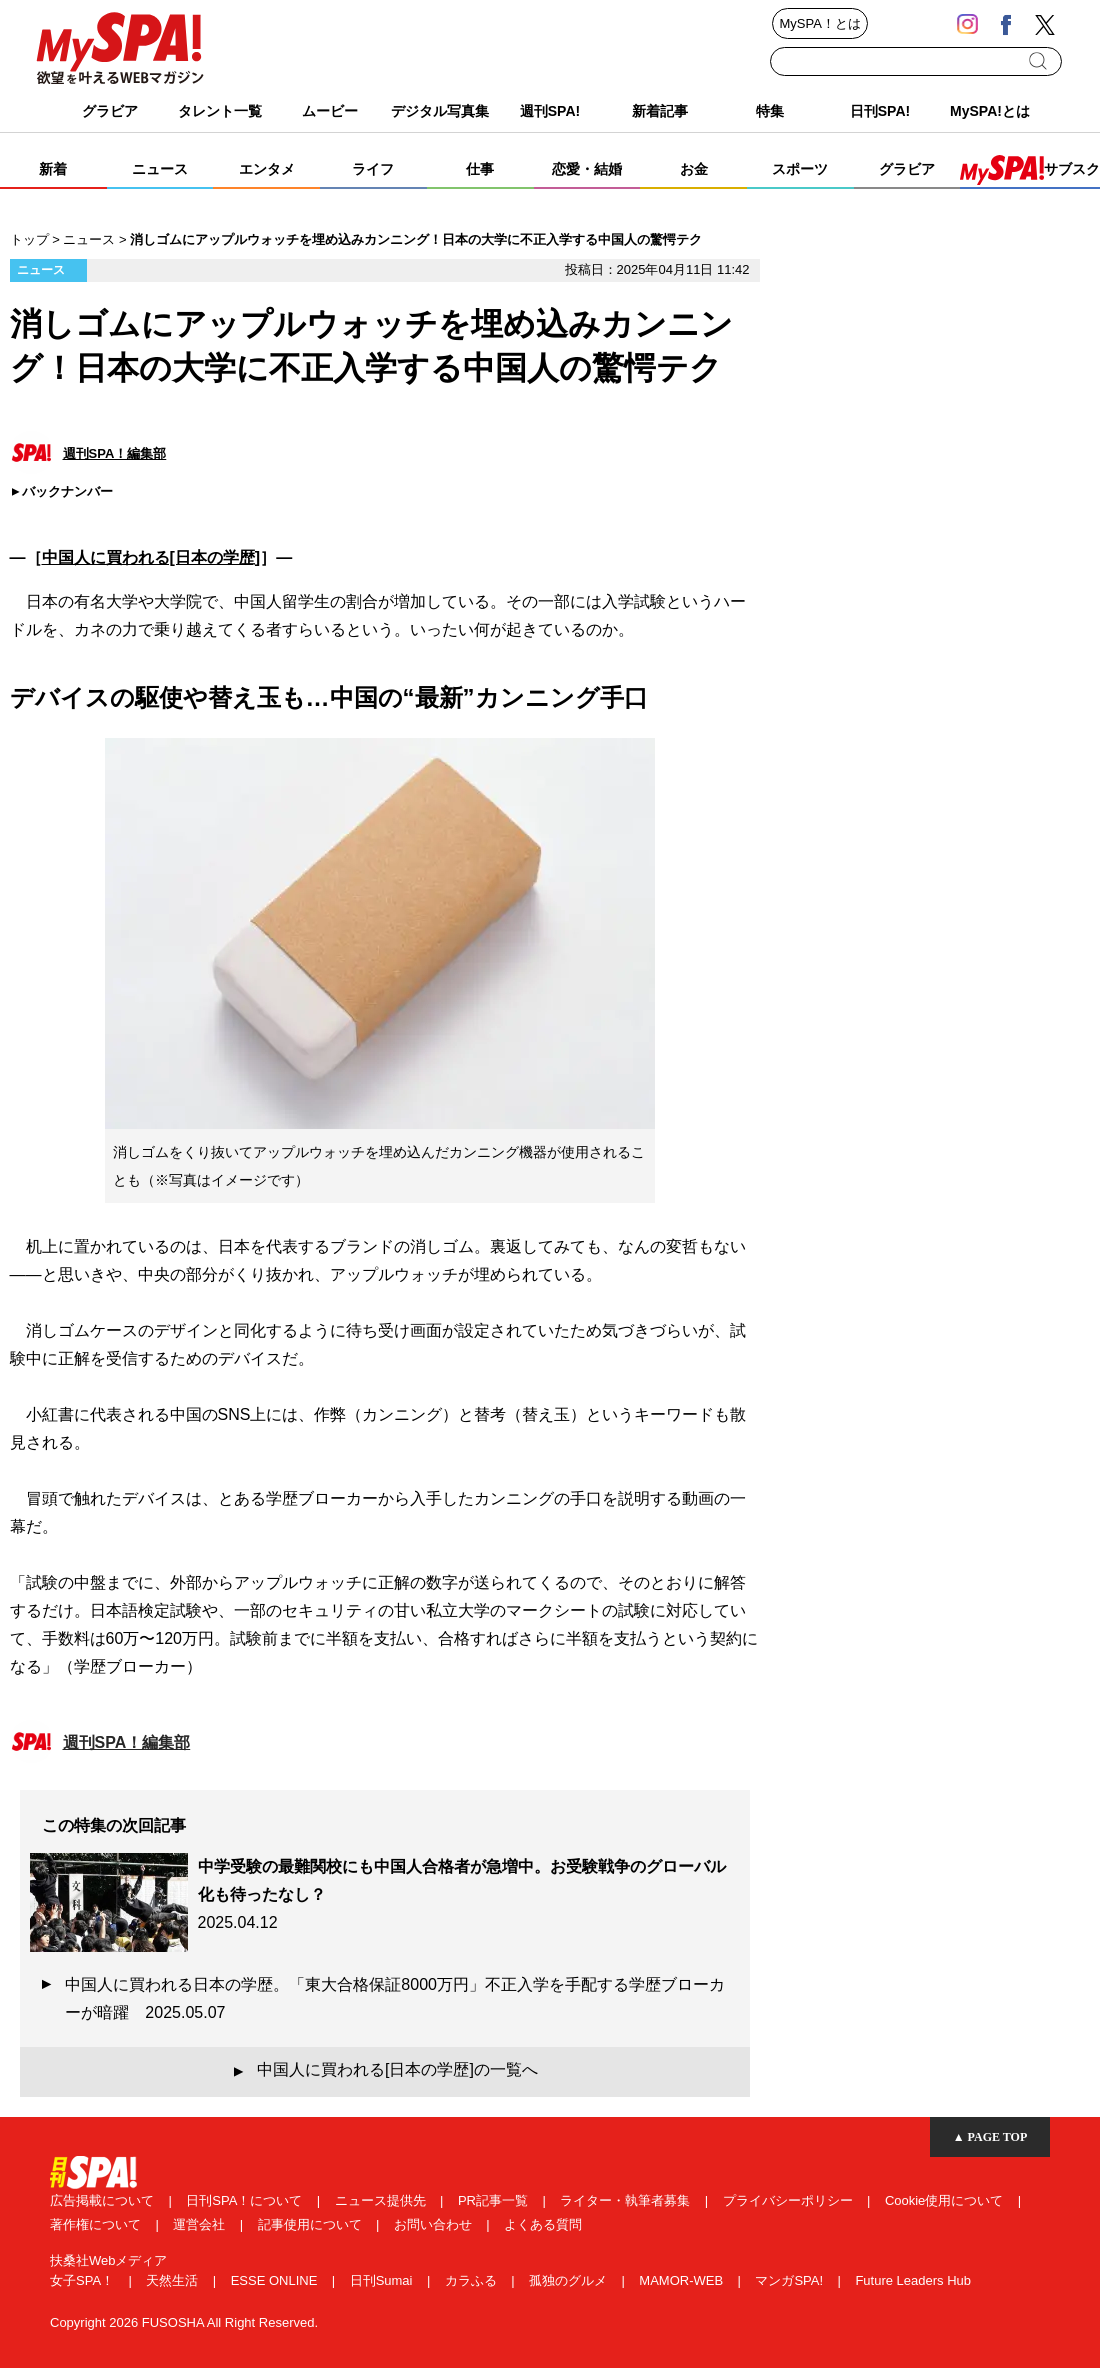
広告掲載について (104, 2200)
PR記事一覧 (495, 2200)
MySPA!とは (990, 111)
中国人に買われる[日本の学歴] (151, 557)
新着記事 (660, 111)
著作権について (97, 2224)
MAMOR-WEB (682, 2280)
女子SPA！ (84, 2280)
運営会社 (201, 2224)
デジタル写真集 (440, 111)
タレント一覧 (220, 111)
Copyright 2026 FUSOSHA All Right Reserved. (184, 2322)
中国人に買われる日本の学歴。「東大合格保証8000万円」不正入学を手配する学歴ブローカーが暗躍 (395, 1998)
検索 (1039, 61)
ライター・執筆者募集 (627, 2200)
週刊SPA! (550, 111)
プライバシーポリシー (790, 2200)
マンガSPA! (790, 2280)
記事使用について (312, 2224)
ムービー (330, 111)
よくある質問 (543, 2224)
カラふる (473, 2280)
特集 (770, 111)
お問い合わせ (435, 2224)
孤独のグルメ (570, 2280)
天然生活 (174, 2280)
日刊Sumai (383, 2280)
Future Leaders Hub (913, 2280)
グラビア (110, 111)
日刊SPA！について (246, 2200)
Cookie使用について (946, 2200)
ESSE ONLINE (276, 2280)
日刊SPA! (880, 111)
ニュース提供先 (382, 2200)
